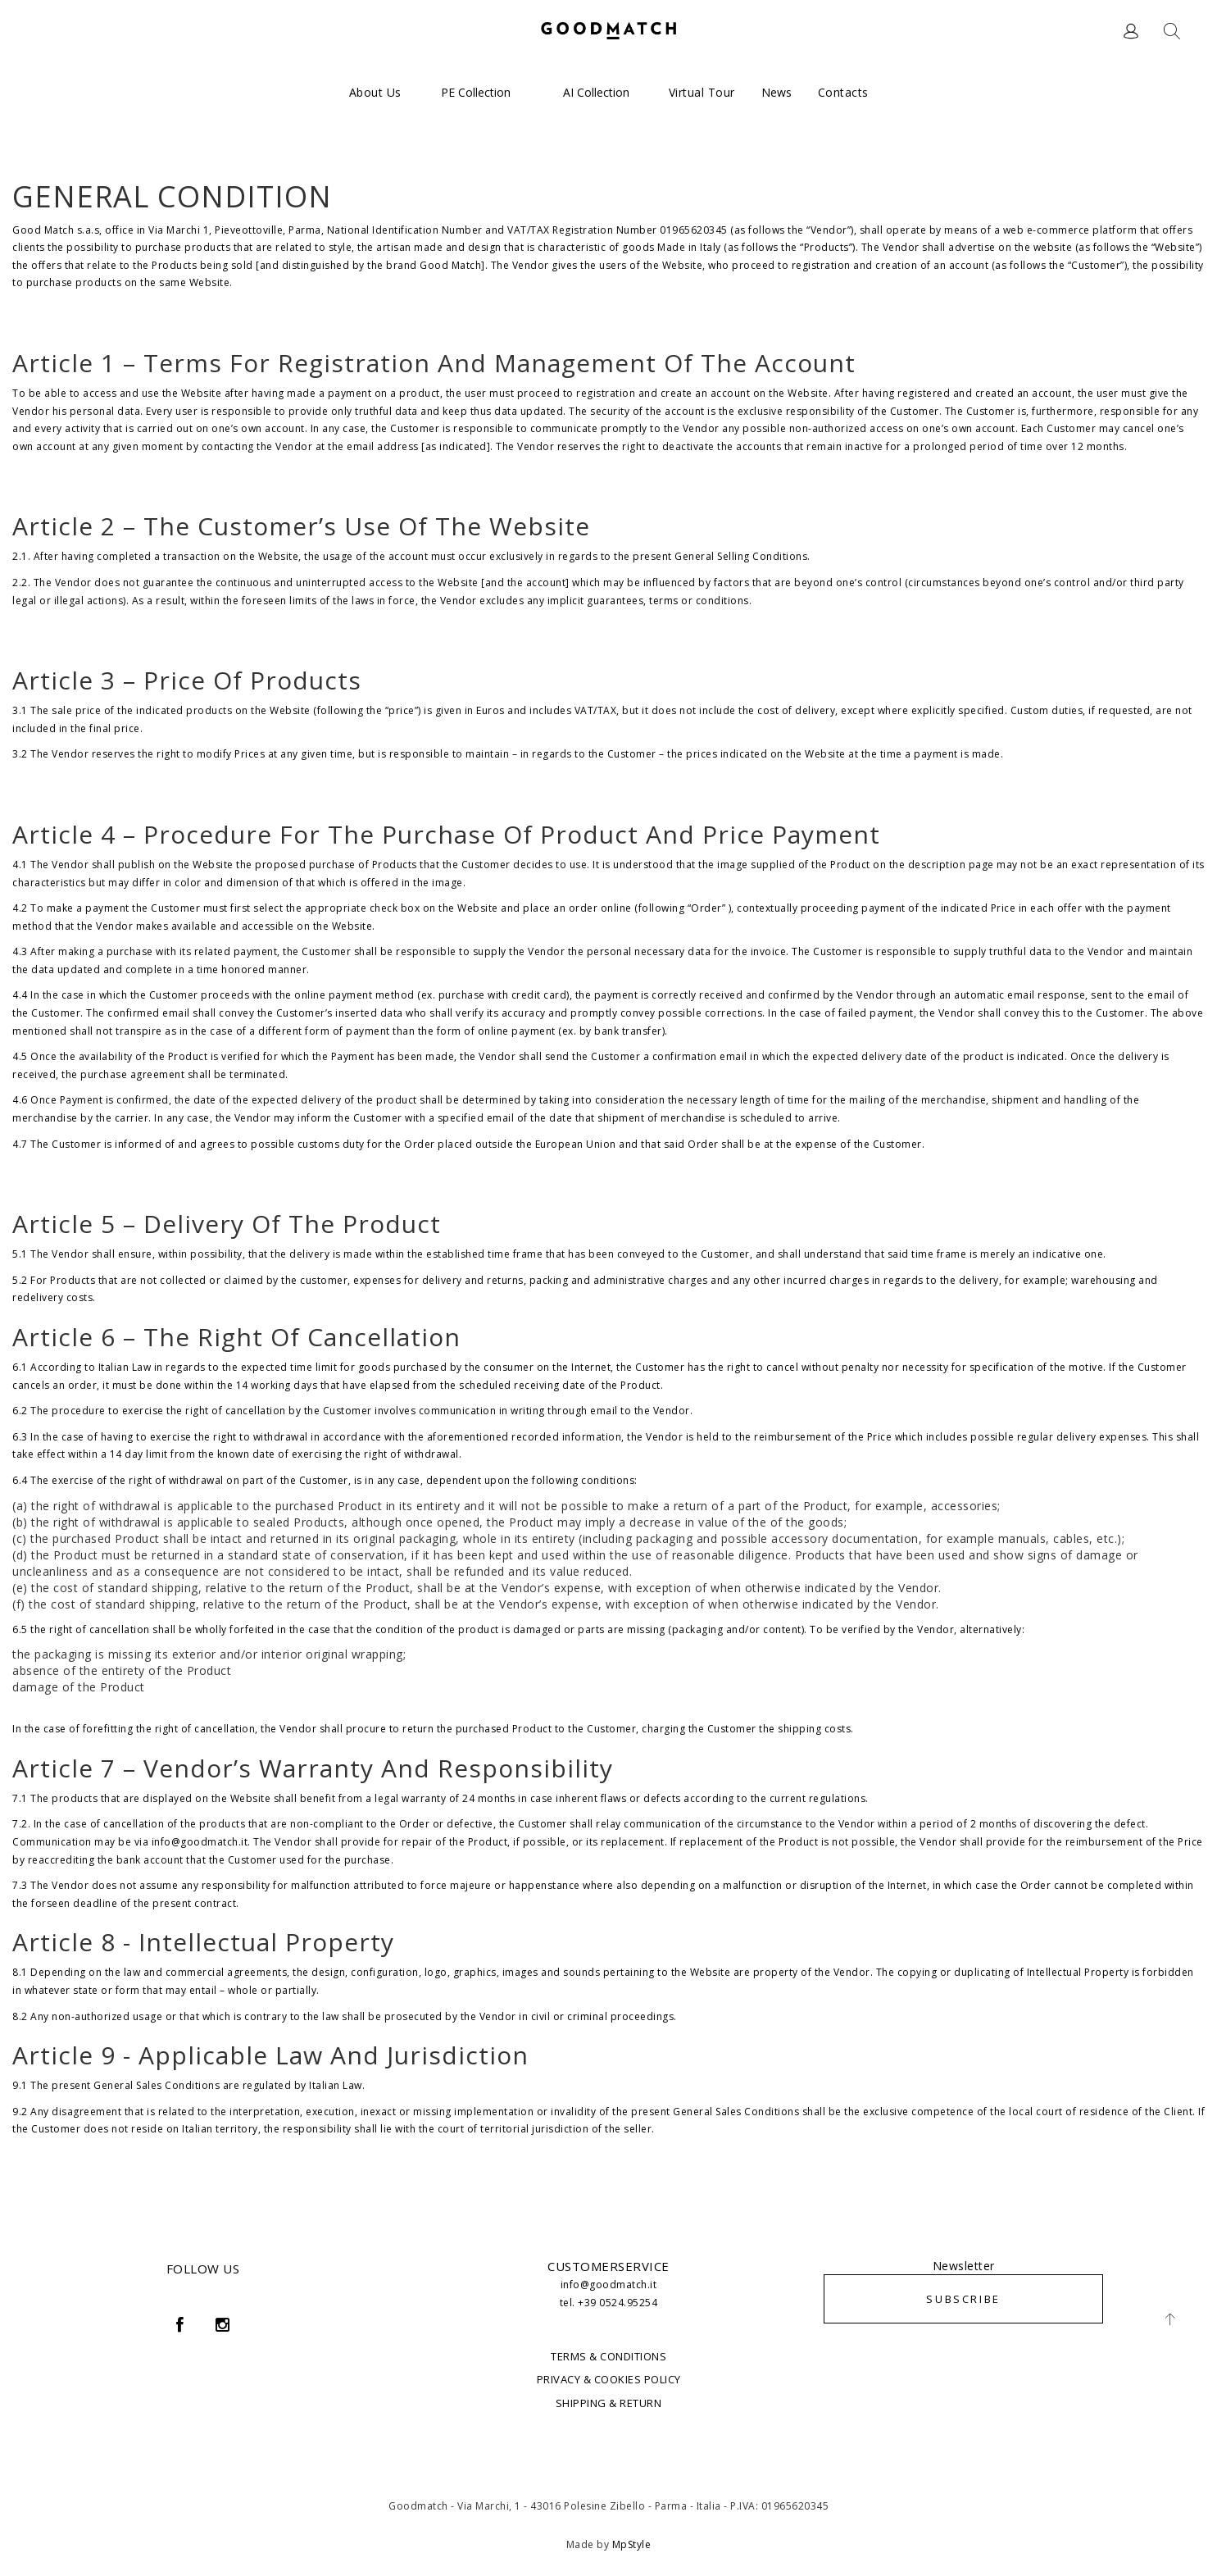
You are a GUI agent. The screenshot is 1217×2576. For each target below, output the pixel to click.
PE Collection (476, 92)
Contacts (843, 92)
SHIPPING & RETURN (609, 2403)
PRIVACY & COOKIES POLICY (609, 2379)
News (776, 92)
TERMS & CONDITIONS (608, 2356)
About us (375, 92)
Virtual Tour (702, 92)
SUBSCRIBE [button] (963, 2299)
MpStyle (632, 2544)
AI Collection (596, 92)
